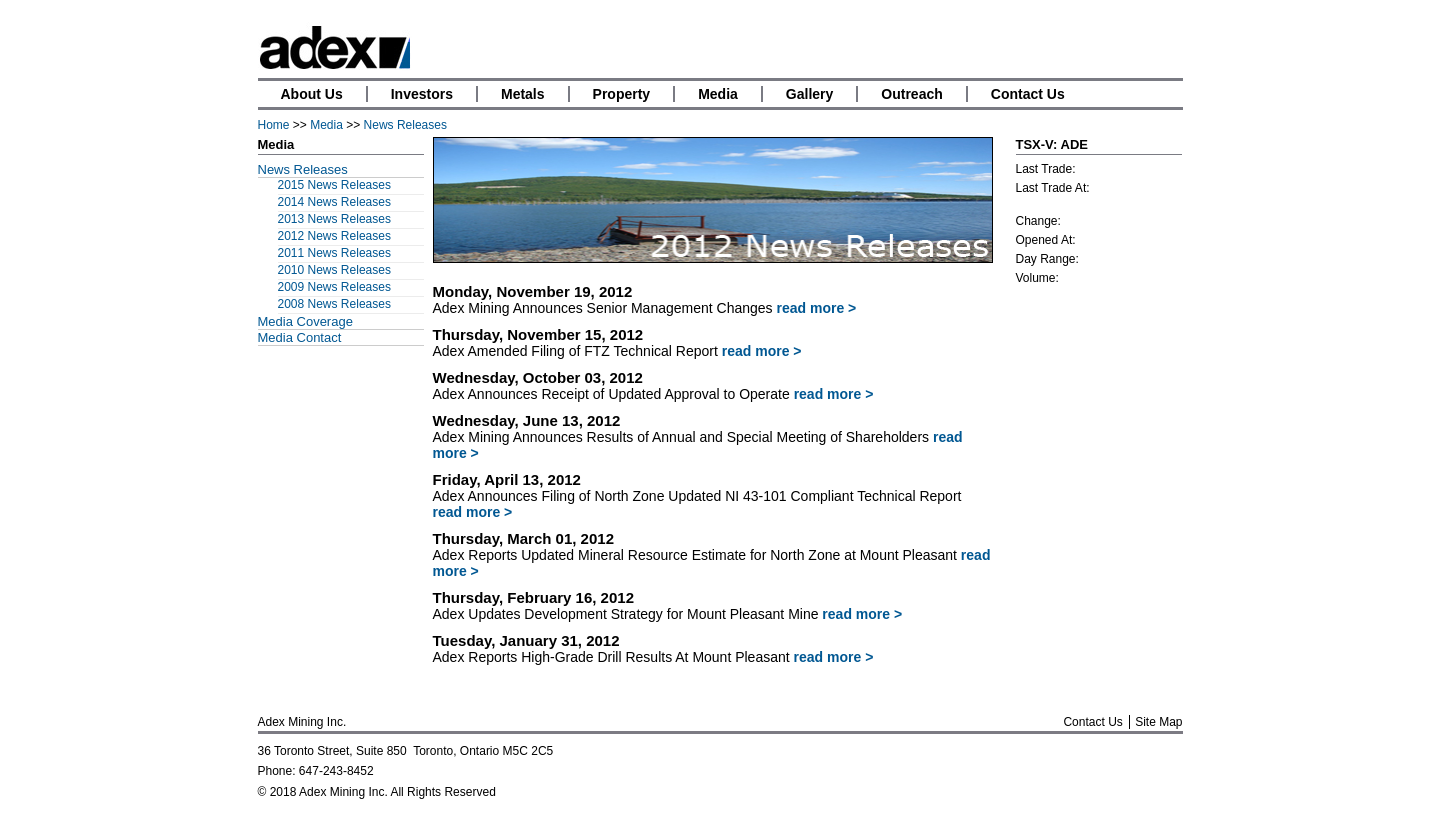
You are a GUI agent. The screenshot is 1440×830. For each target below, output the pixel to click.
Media (326, 125)
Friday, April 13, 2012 (507, 479)
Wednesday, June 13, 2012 (527, 420)
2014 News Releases (334, 202)
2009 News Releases (334, 287)
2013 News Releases (334, 219)
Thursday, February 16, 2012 (533, 597)
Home (274, 125)
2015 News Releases (334, 185)
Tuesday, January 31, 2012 (526, 640)
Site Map (1158, 722)
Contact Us (1092, 722)
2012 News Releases (334, 236)
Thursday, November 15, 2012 (538, 334)
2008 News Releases (334, 304)
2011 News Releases (334, 253)
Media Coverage (305, 321)
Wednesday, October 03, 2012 (538, 377)
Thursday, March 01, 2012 (523, 538)
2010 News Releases (334, 270)
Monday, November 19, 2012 (533, 291)
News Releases (405, 125)
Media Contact (300, 337)
